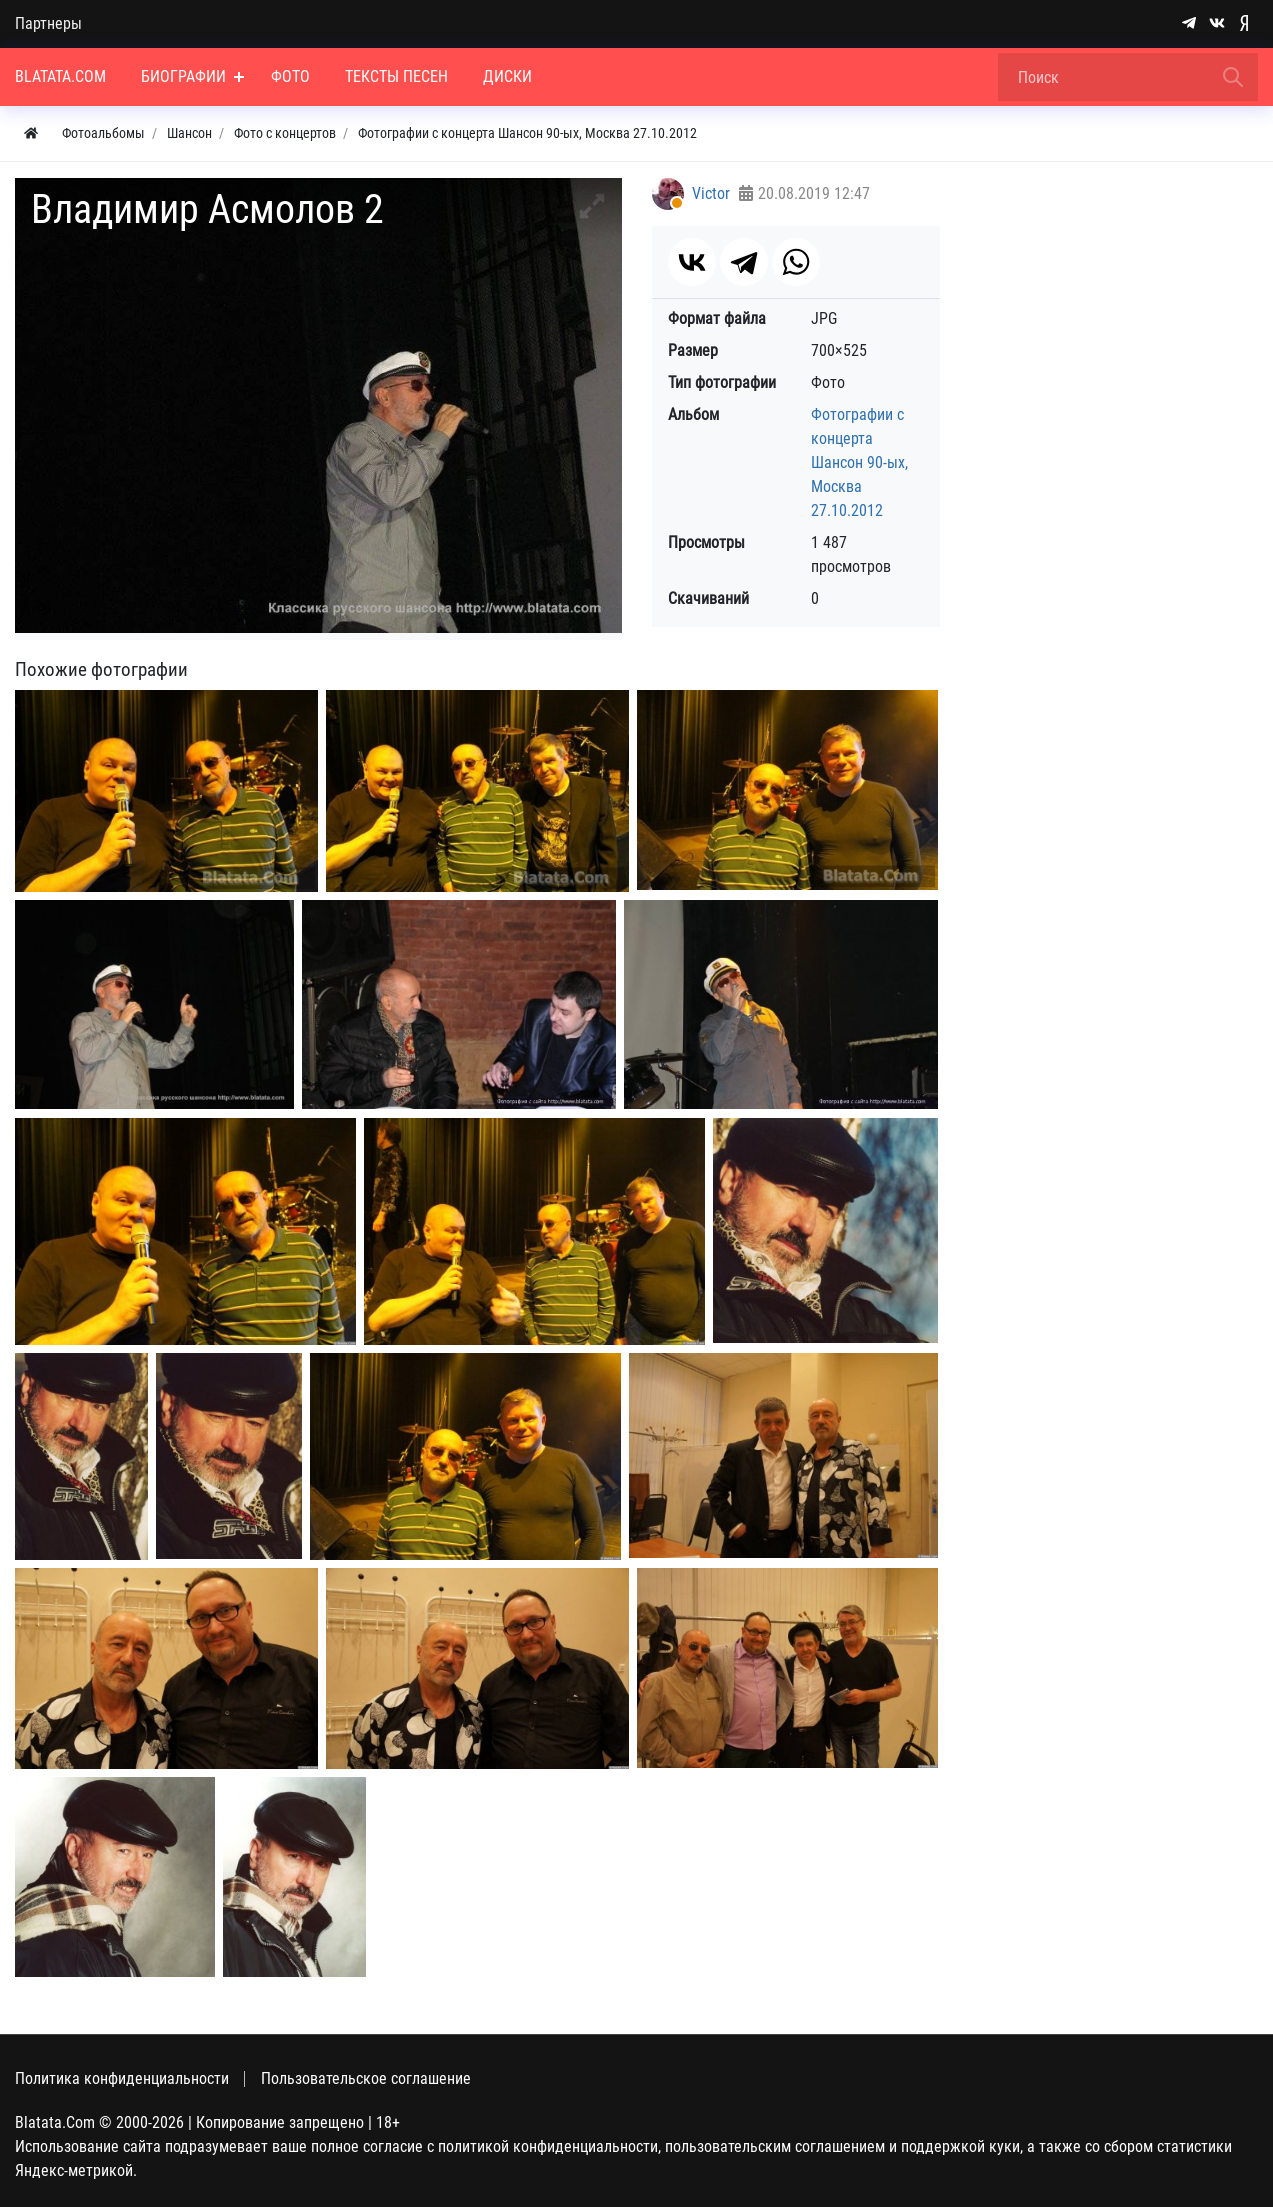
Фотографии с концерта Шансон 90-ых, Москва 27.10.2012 (859, 462)
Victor (711, 193)
